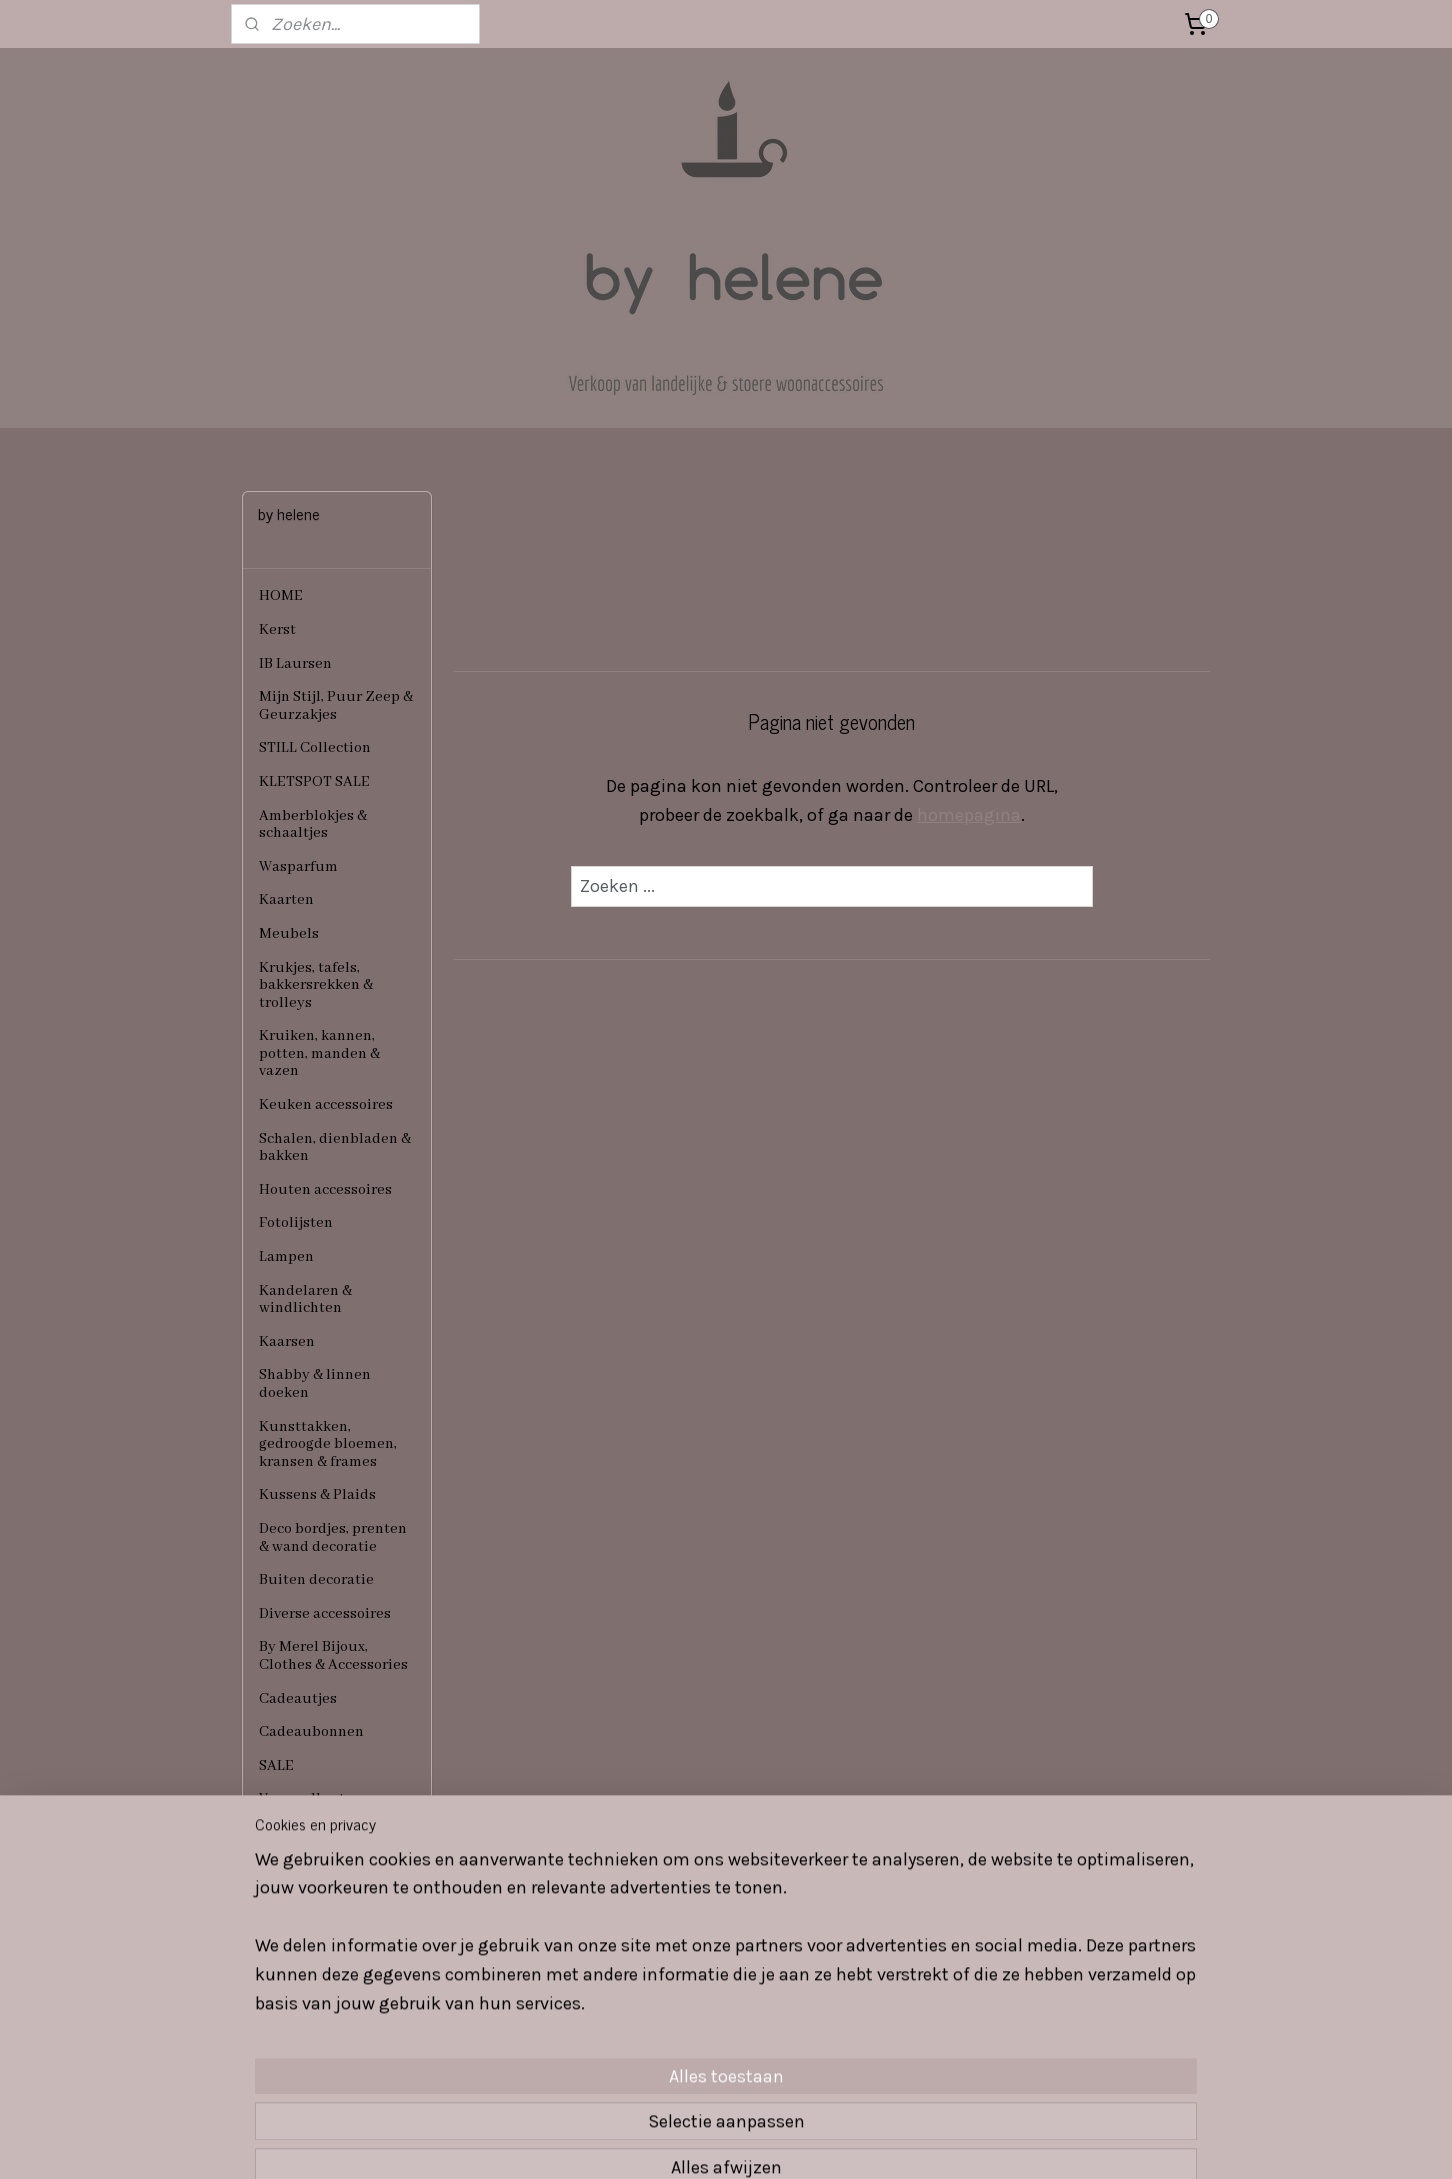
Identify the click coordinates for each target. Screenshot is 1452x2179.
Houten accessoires (325, 1190)
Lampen (286, 1257)
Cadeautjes (298, 1699)
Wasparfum (298, 867)
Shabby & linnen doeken (315, 1384)
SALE (276, 1766)
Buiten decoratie (316, 1580)
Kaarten (286, 900)
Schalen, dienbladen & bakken (335, 1148)
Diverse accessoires (325, 1614)
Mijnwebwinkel (916, 2142)
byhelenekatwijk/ (505, 2017)
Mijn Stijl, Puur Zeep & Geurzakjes (336, 706)
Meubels (289, 934)
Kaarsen (287, 1342)
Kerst (277, 630)
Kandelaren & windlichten (305, 1300)
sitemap (652, 2142)
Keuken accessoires (326, 1105)
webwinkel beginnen (758, 2142)
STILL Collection (315, 748)
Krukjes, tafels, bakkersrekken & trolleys (316, 985)
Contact (286, 1833)
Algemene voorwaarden (303, 1876)
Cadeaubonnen (311, 1732)
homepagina (969, 815)
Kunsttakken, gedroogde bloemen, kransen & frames (328, 1444)
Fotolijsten (296, 1223)
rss (690, 2142)
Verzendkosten (310, 1799)
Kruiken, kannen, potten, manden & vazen (319, 1053)
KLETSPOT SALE (314, 782)
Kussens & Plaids (317, 1495)
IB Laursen (295, 664)
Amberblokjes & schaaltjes (313, 825)
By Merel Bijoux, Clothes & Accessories (333, 1656)
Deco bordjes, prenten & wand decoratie (333, 1538)
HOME (281, 596)
